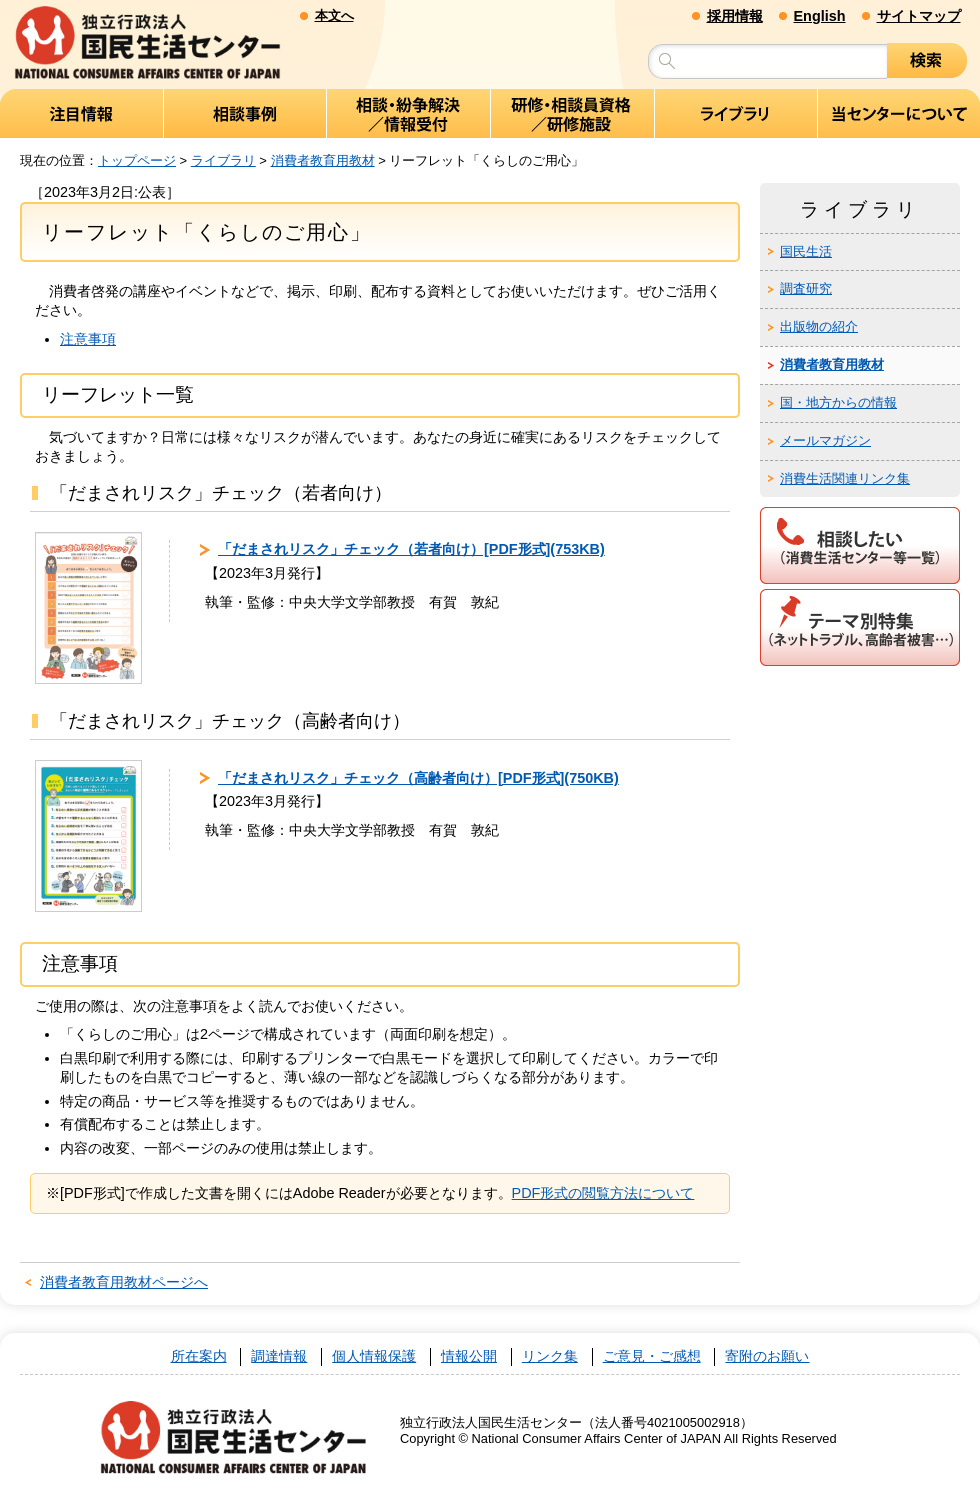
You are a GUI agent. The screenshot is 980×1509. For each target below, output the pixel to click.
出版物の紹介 (819, 326)
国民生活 (806, 251)
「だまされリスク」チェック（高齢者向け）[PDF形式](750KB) (418, 778)
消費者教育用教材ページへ (124, 1282)
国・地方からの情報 (838, 402)
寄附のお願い (767, 1356)
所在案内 (199, 1356)
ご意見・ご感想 (652, 1356)
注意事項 (88, 339)
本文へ (334, 15)
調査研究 (806, 288)
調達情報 (279, 1356)
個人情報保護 (374, 1356)
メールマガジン (825, 440)
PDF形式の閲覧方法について (603, 1193)
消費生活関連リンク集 (845, 478)
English (820, 16)
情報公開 (469, 1356)
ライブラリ (223, 160)
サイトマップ (919, 16)
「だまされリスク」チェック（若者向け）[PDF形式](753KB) (411, 549)
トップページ (137, 160)
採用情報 (735, 16)
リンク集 (550, 1356)
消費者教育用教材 (323, 160)
